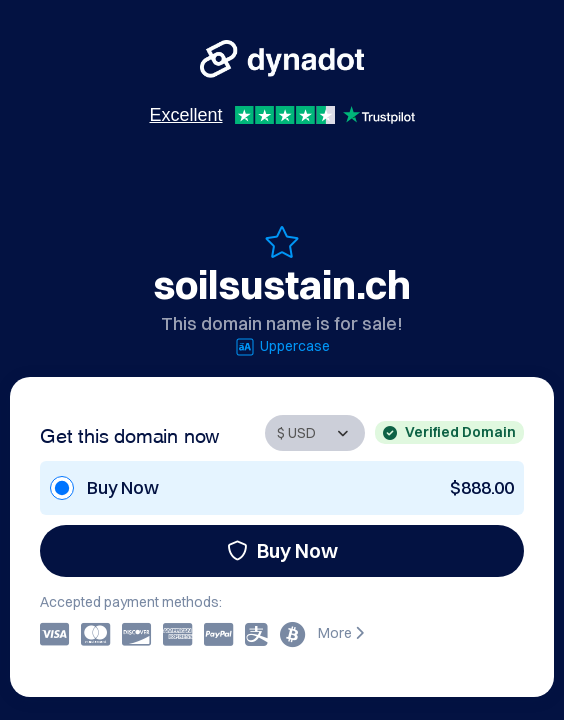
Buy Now (282, 550)
